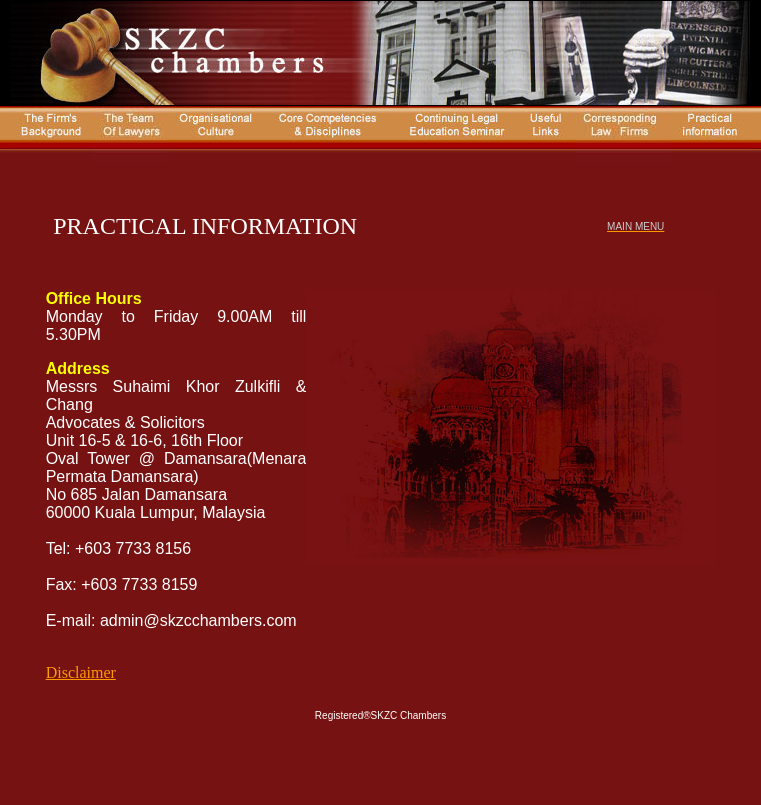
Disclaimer (81, 672)
